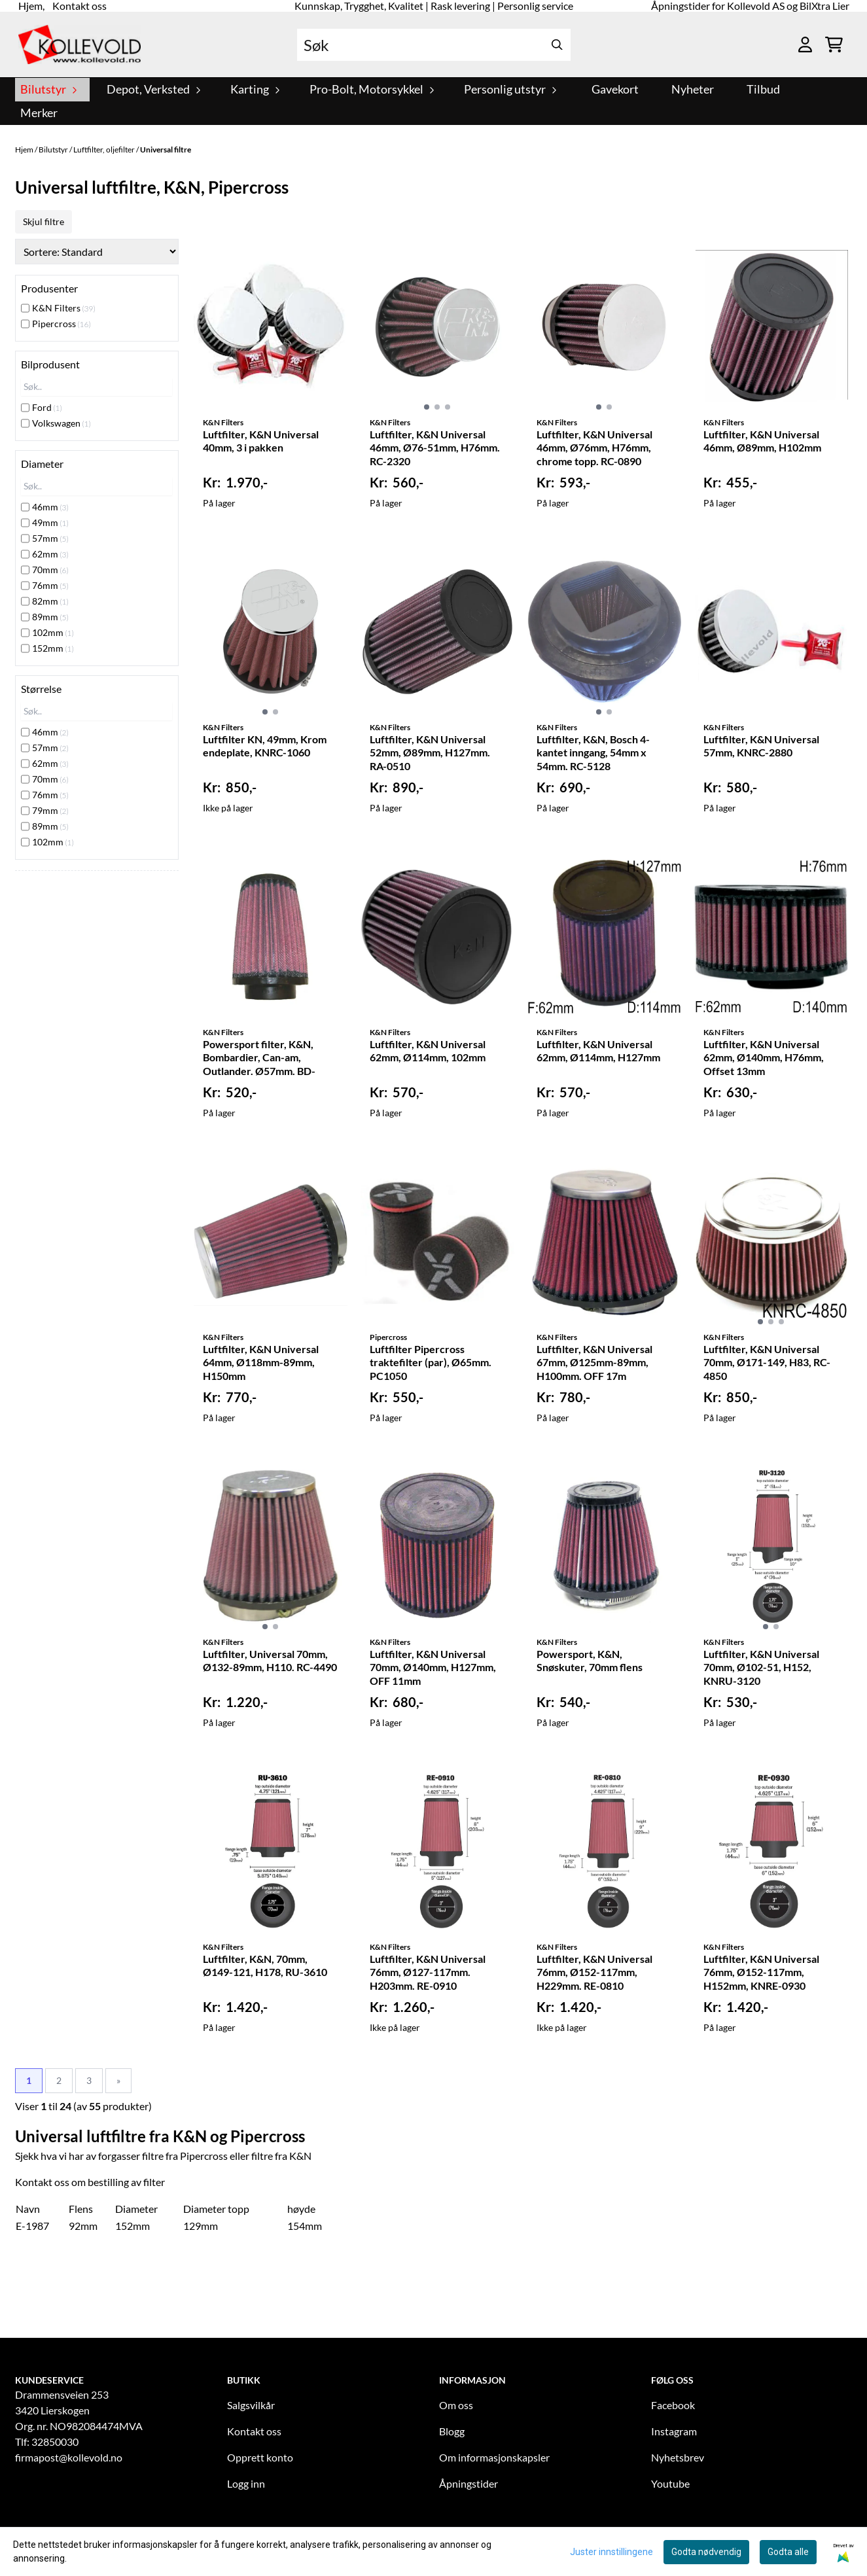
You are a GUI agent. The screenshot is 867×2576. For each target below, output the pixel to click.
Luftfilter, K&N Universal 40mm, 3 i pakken (261, 441)
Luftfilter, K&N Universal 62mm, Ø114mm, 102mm (428, 1051)
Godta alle (788, 2552)
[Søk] (434, 45)
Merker (39, 113)
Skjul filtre (43, 221)
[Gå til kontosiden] (805, 44)
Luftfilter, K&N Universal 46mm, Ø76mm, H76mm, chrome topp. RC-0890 (594, 448)
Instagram (674, 2431)
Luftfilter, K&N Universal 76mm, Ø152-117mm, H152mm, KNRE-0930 (761, 1972)
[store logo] (79, 44)
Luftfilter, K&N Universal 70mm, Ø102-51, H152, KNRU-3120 (761, 1667)
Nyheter (692, 89)
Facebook (673, 2405)
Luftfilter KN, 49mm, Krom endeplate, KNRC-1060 (265, 746)
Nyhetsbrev (677, 2457)
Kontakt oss (254, 2431)
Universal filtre (165, 149)
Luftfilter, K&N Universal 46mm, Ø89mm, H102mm (762, 441)
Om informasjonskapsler (494, 2457)
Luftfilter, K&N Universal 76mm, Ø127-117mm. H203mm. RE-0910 (428, 1972)
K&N (300, 2155)
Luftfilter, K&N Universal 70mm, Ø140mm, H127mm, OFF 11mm (433, 1667)
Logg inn (246, 2483)
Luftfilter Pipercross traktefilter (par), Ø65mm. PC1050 (430, 1363)
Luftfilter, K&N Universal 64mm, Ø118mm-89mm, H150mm (261, 1363)
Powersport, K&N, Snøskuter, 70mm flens (590, 1661)
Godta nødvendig (706, 2552)
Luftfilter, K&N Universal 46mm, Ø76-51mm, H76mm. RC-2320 (435, 448)
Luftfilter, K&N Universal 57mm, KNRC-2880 (761, 746)
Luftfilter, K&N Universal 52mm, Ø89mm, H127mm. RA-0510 (430, 753)
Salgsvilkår (251, 2405)
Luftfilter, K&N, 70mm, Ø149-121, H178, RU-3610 (265, 1965)
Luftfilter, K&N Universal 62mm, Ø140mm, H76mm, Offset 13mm (763, 1058)
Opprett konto (260, 2457)
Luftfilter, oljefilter (104, 149)
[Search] (557, 45)
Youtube (670, 2483)
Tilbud (763, 89)
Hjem (25, 149)
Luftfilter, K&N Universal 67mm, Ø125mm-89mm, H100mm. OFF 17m (594, 1363)
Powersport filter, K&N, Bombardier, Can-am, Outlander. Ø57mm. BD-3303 (259, 1059)
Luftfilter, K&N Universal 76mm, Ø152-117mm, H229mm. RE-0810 (594, 1972)
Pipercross (204, 2155)
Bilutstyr (54, 149)
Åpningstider (468, 2483)
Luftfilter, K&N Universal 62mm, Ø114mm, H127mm (598, 1051)
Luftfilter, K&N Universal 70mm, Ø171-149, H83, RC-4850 (766, 1363)
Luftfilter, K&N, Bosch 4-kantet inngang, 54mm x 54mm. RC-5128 (593, 753)
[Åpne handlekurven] (834, 44)
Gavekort (615, 89)
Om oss (456, 2405)
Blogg (452, 2431)
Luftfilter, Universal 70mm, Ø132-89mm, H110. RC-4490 (270, 1661)
